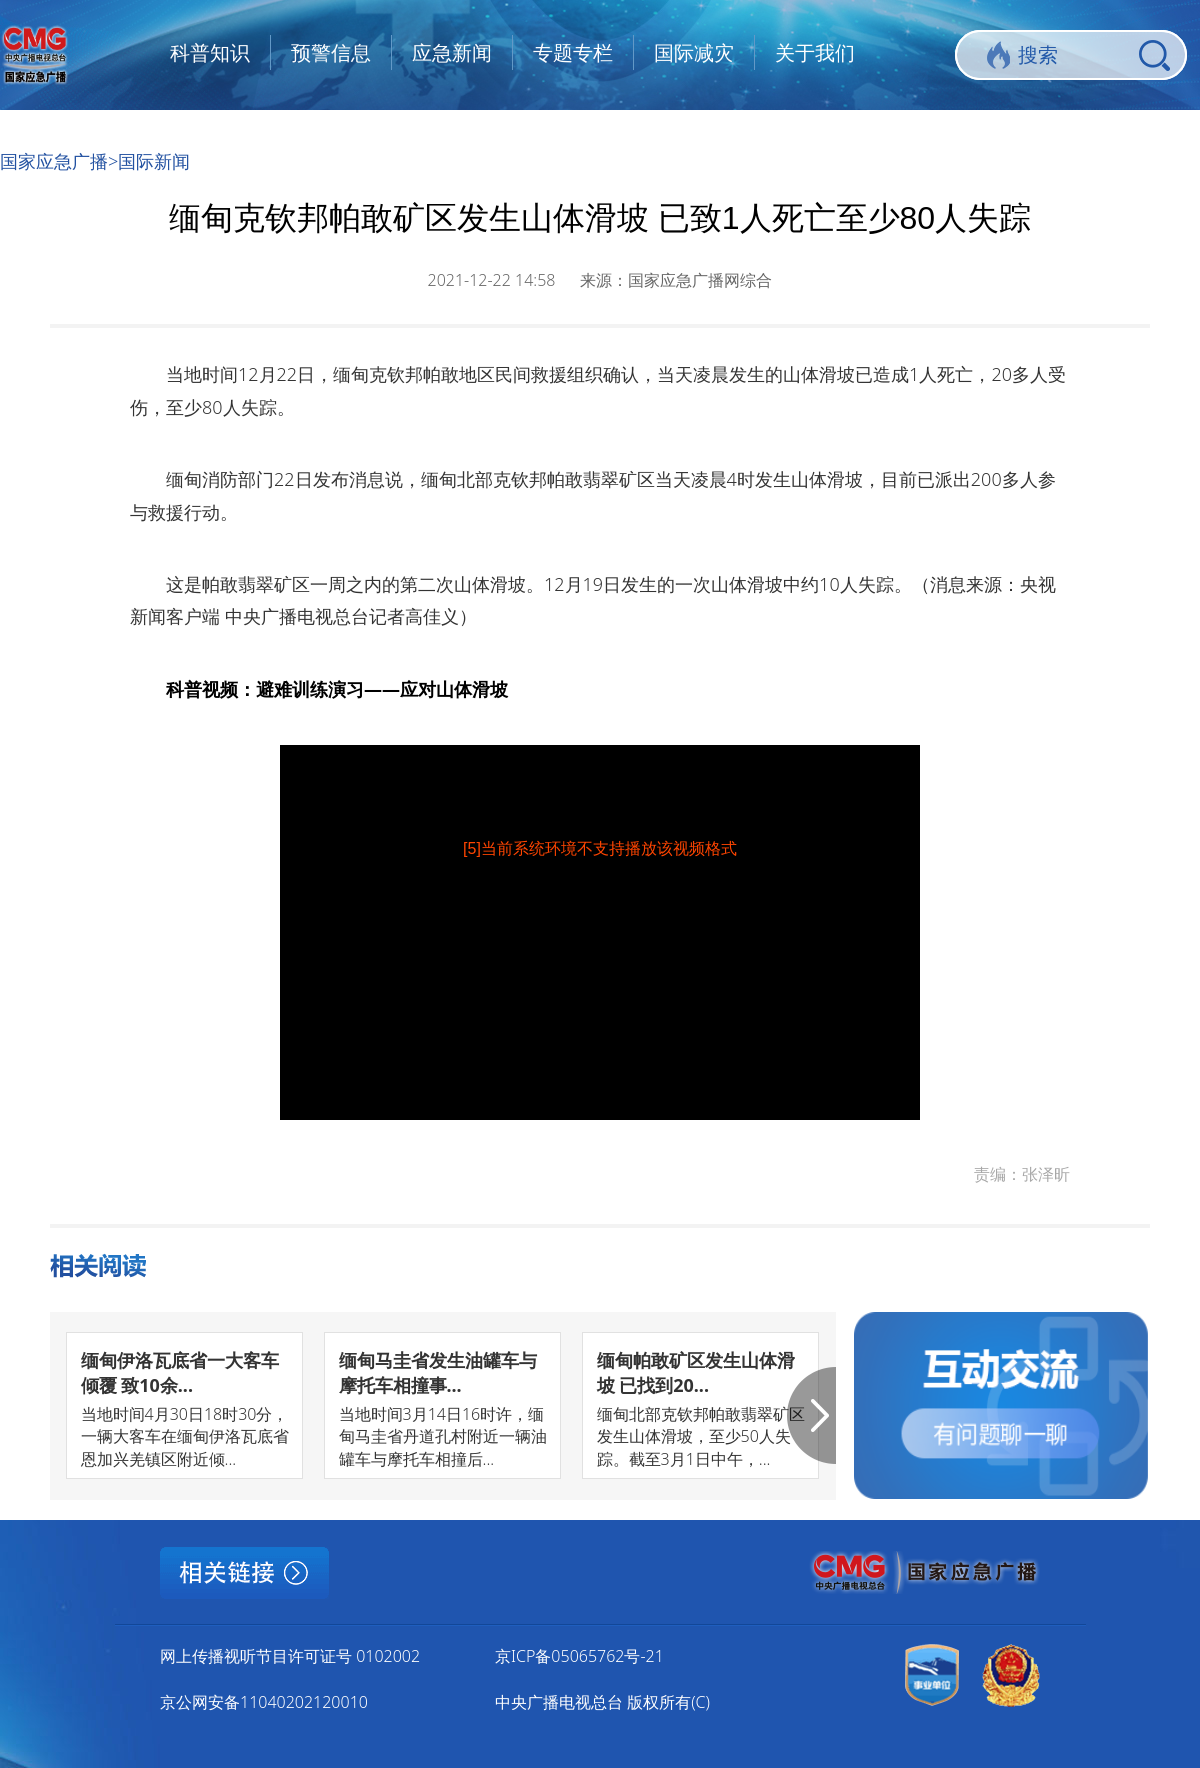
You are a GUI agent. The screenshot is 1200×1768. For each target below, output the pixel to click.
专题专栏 (573, 52)
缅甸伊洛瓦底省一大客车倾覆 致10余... (180, 1372)
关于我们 (815, 52)
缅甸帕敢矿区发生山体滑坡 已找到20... (696, 1372)
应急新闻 (452, 52)
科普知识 (210, 52)
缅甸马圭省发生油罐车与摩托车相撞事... (438, 1372)
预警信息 (331, 52)
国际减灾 (694, 52)
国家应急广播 (54, 161)
